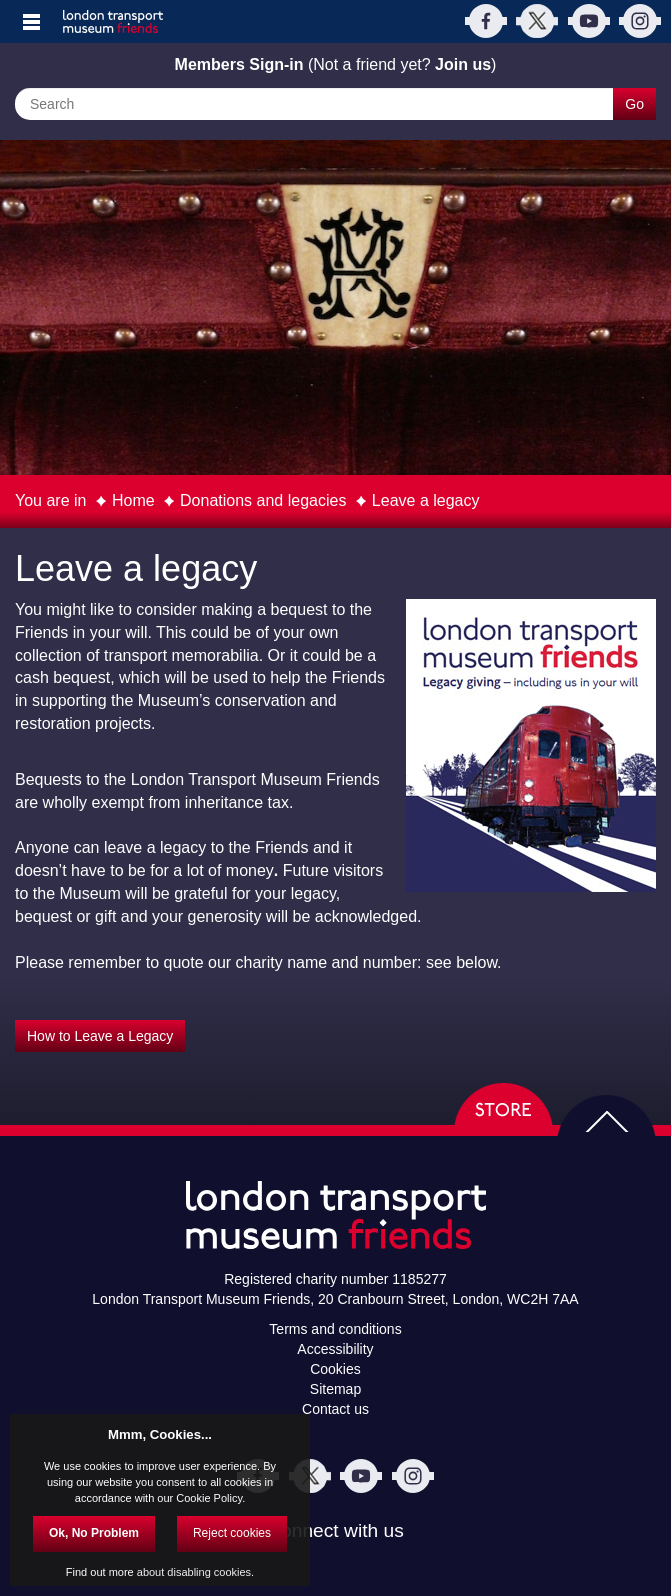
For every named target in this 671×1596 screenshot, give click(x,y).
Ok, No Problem (94, 1533)
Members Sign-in (239, 64)
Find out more (100, 1572)
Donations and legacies (263, 500)
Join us (463, 64)
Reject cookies (232, 1533)
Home (133, 500)
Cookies (335, 1369)
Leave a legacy (426, 500)
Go (634, 104)
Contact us (335, 1409)
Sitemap (335, 1389)
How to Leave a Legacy (100, 1036)
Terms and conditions (335, 1329)
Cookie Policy (209, 1498)
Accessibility (335, 1349)
